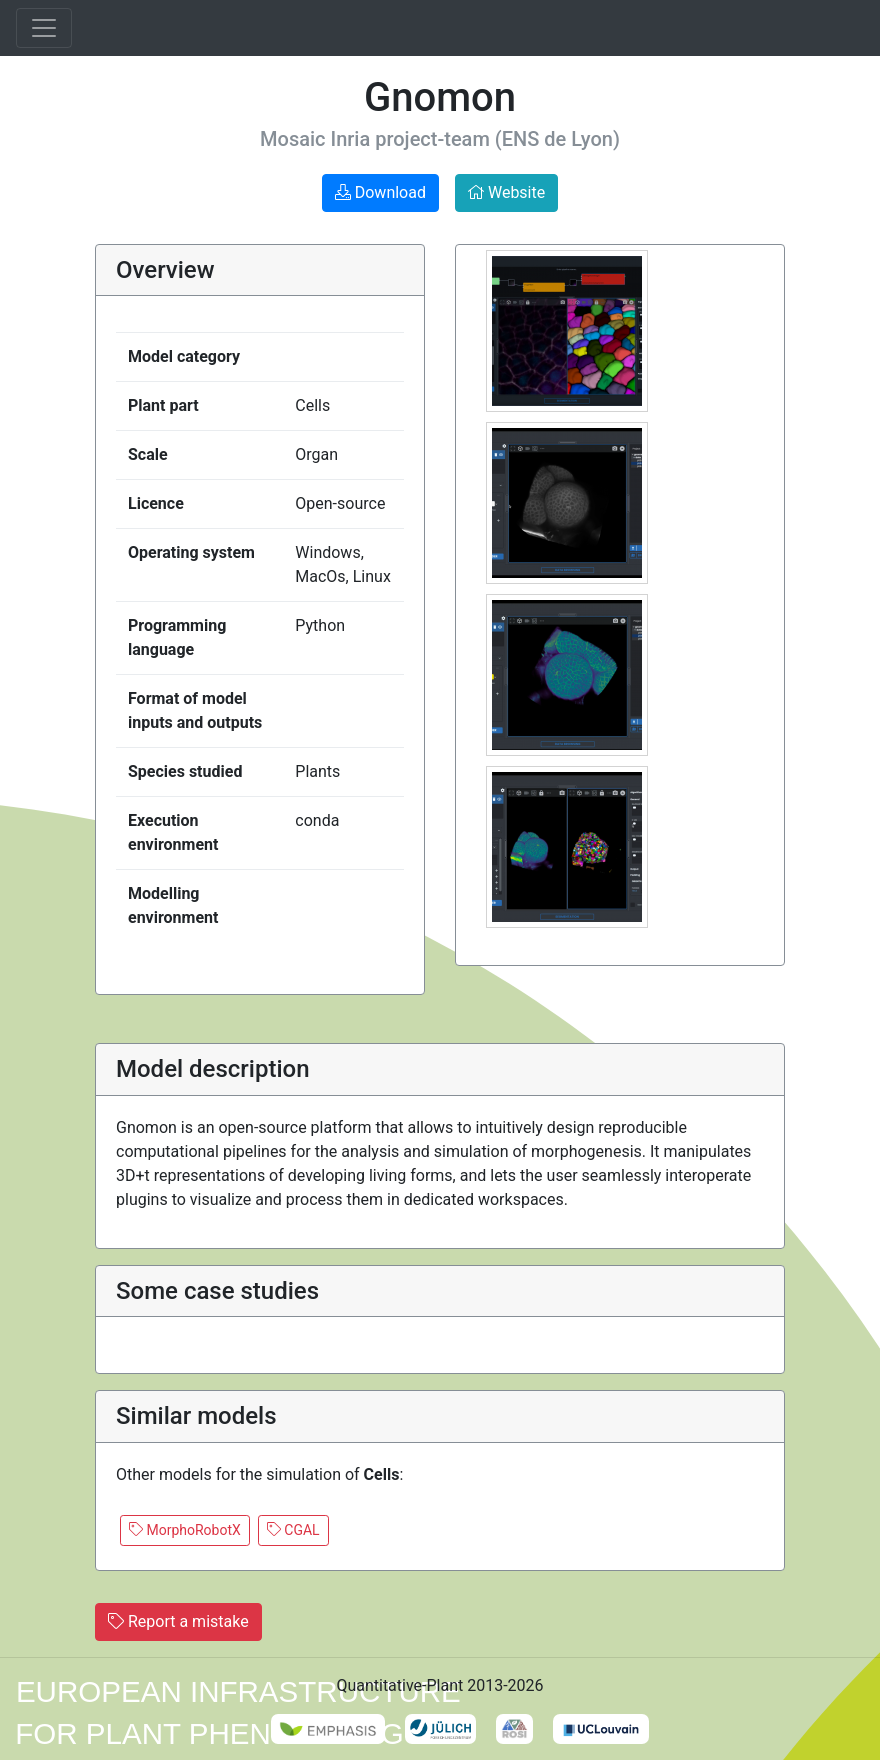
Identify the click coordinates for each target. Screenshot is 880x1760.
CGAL (293, 1530)
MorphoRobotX (185, 1530)
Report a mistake (178, 1621)
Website (506, 192)
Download (380, 192)
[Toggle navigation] (44, 28)
